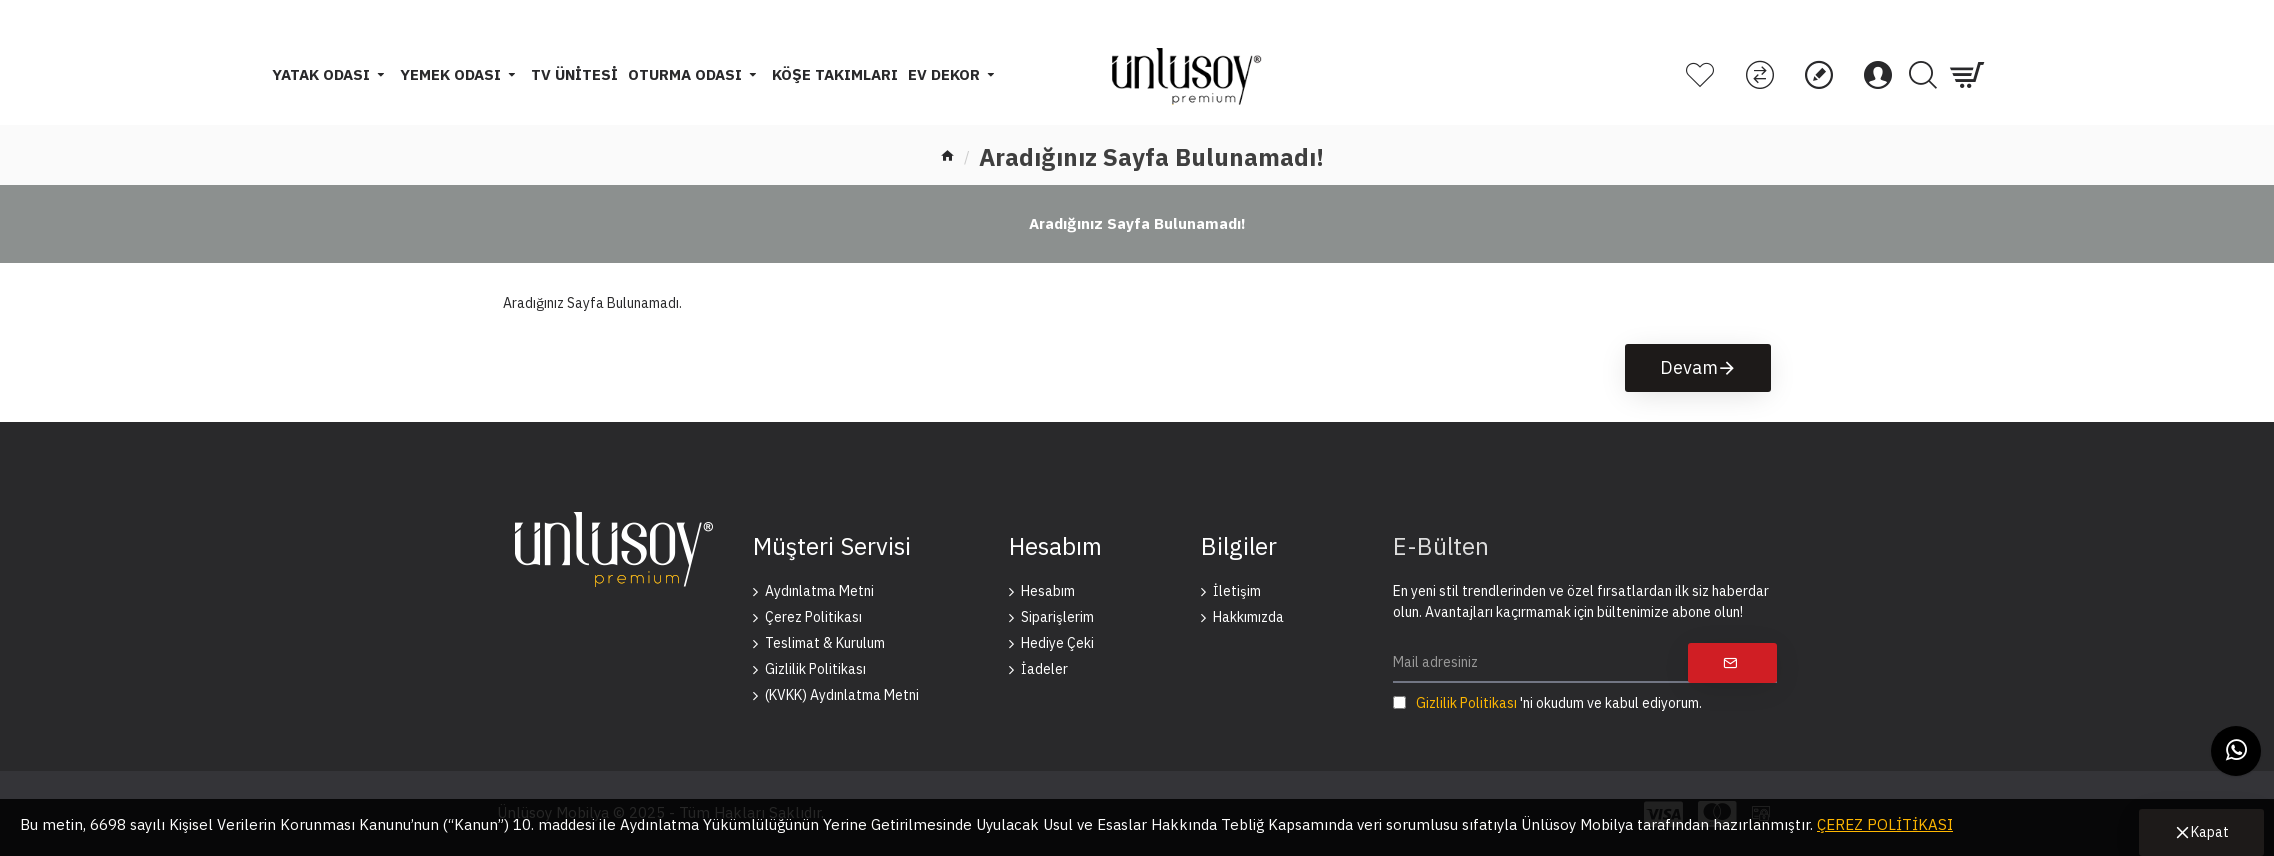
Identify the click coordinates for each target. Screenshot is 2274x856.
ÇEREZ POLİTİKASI (1885, 824)
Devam (1689, 367)
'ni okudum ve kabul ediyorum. (1547, 703)
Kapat (2210, 832)
